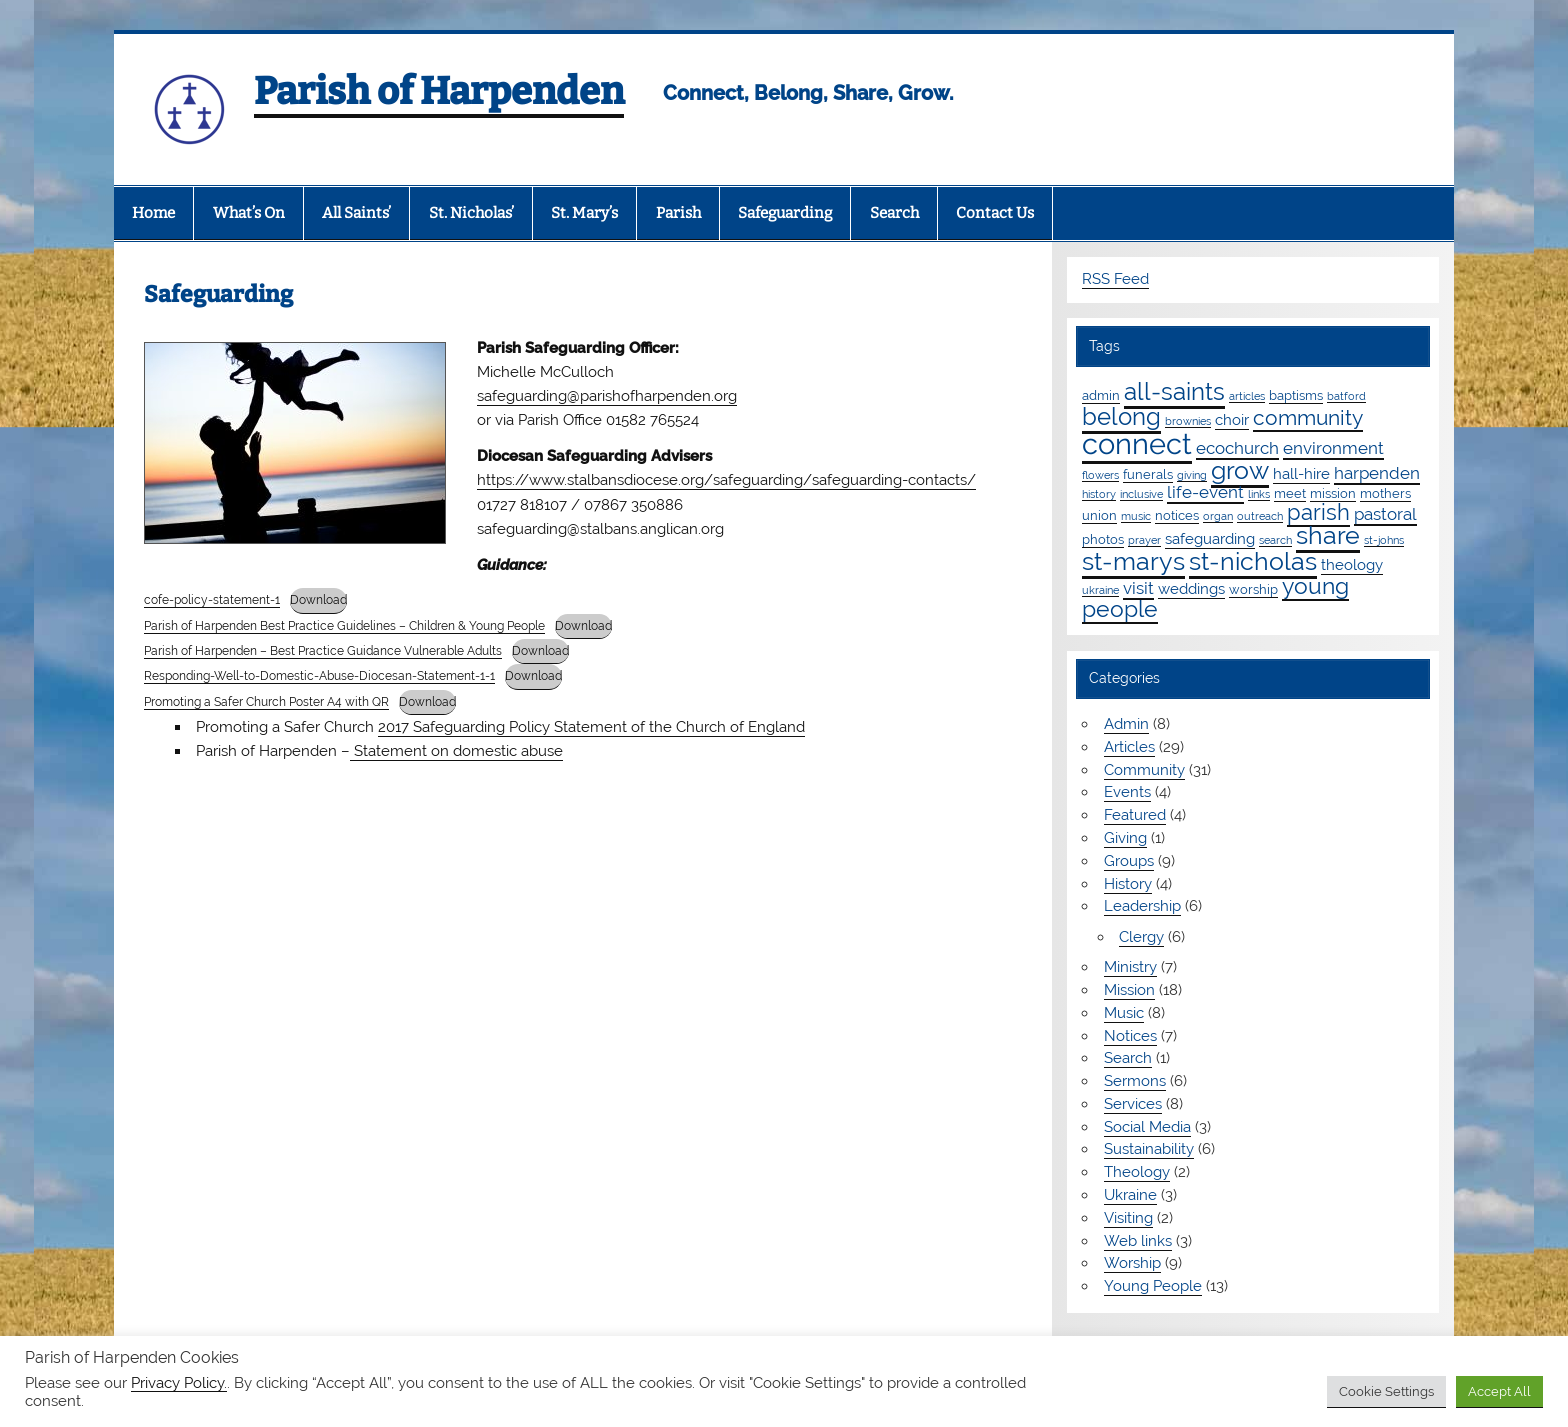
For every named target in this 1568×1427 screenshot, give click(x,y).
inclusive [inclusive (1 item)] (1141, 494)
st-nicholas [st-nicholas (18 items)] (1253, 561)
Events (1127, 792)
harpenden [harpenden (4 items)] (1377, 473)
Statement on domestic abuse (456, 751)
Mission (1129, 990)
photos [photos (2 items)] (1103, 539)
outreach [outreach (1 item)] (1260, 516)
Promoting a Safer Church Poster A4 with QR (266, 702)
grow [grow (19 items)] (1240, 470)
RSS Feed (1115, 279)
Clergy (1141, 937)
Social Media (1147, 1127)
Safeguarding (785, 213)
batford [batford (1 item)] (1346, 396)
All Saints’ (356, 213)
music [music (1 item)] (1136, 516)
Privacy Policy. (179, 1382)
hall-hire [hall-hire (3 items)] (1301, 474)
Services (1133, 1104)
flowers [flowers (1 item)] (1100, 475)
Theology (1137, 1172)
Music (1124, 1013)
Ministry (1130, 967)
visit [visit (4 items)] (1138, 588)
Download (318, 600)
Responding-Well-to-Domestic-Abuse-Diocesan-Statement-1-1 (319, 676)
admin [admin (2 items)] (1101, 395)
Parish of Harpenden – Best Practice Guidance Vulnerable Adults (323, 651)
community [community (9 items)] (1308, 417)
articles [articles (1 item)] (1247, 396)
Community (1144, 770)
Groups (1129, 861)
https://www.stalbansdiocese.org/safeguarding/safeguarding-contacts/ (726, 480)
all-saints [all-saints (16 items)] (1174, 391)
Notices (1130, 1036)
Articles (1129, 747)
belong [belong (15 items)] (1121, 416)
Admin (1126, 724)
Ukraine (1130, 1195)
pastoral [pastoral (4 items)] (1385, 514)
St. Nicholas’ (471, 213)
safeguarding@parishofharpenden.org (607, 396)
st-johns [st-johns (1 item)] (1384, 540)
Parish (678, 213)
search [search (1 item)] (1275, 540)
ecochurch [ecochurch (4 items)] (1237, 448)
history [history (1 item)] (1099, 494)
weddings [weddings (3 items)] (1191, 589)
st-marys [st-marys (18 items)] (1133, 561)
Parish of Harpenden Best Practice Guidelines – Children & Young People (344, 626)
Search (894, 213)
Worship (1132, 1263)
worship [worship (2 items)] (1253, 589)
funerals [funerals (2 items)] (1148, 474)
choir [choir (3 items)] (1232, 420)
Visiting (1128, 1218)
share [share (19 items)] (1328, 535)
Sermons (1135, 1081)
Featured (1135, 815)
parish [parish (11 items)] (1318, 512)
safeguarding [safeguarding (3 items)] (1210, 539)
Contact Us (995, 213)
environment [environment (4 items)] (1333, 448)
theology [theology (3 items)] (1352, 565)
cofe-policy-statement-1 (212, 600)
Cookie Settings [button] (1386, 1391)
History (1128, 884)
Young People (1153, 1286)
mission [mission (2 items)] (1333, 493)
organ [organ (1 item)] (1218, 516)
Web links (1138, 1241)
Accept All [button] (1499, 1391)
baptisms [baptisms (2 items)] (1296, 395)
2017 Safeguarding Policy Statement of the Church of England (591, 727)
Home (153, 213)
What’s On (249, 213)
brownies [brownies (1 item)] (1188, 421)
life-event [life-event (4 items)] (1205, 492)
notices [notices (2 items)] (1177, 515)
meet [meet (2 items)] (1290, 493)
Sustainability (1149, 1149)
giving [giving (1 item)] (1192, 475)
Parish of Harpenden (439, 91)
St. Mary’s (584, 213)
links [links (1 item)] (1259, 494)
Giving (1125, 838)
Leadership (1142, 906)
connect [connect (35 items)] (1137, 443)
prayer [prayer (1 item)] (1144, 540)
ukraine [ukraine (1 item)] (1100, 590)
